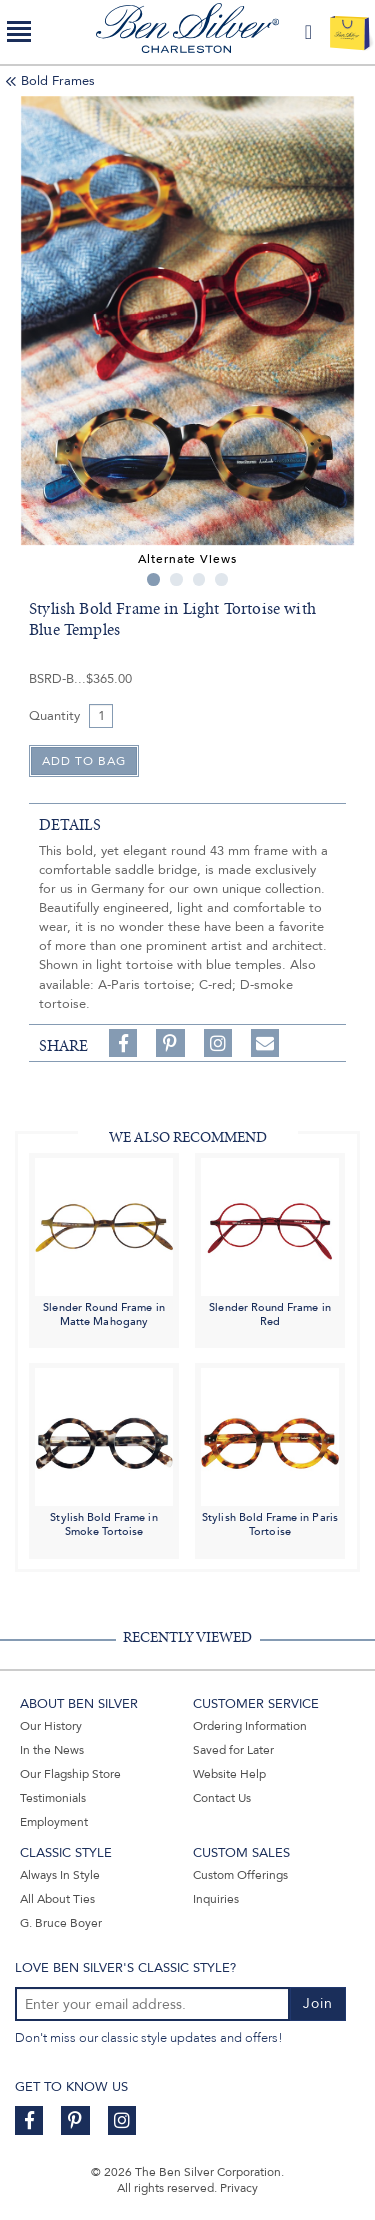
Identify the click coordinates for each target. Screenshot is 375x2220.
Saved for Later (233, 1750)
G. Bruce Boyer (61, 1923)
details (70, 825)
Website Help (229, 1774)
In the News (52, 1750)
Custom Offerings (240, 1875)
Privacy (239, 2188)
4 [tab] (221, 579)
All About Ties (57, 1899)
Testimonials (53, 1798)
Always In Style (60, 1875)
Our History (51, 1726)
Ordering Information (250, 1726)
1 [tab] (153, 579)
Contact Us (222, 1798)
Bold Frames (58, 81)
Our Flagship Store (70, 1774)
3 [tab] (199, 579)
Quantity (54, 716)
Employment (54, 1822)
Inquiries (216, 1899)
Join (318, 2003)
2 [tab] (176, 579)
